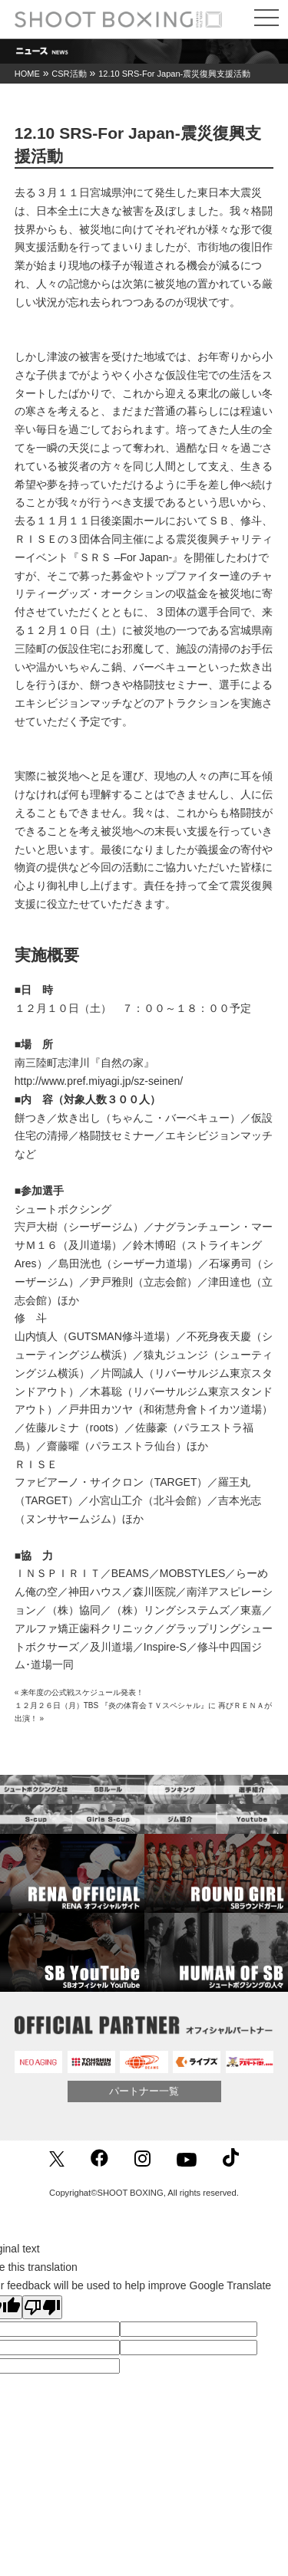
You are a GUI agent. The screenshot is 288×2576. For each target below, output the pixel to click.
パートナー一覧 (144, 2091)
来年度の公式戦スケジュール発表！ (82, 1692)
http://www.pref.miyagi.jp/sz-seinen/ (99, 1081)
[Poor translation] (42, 2307)
